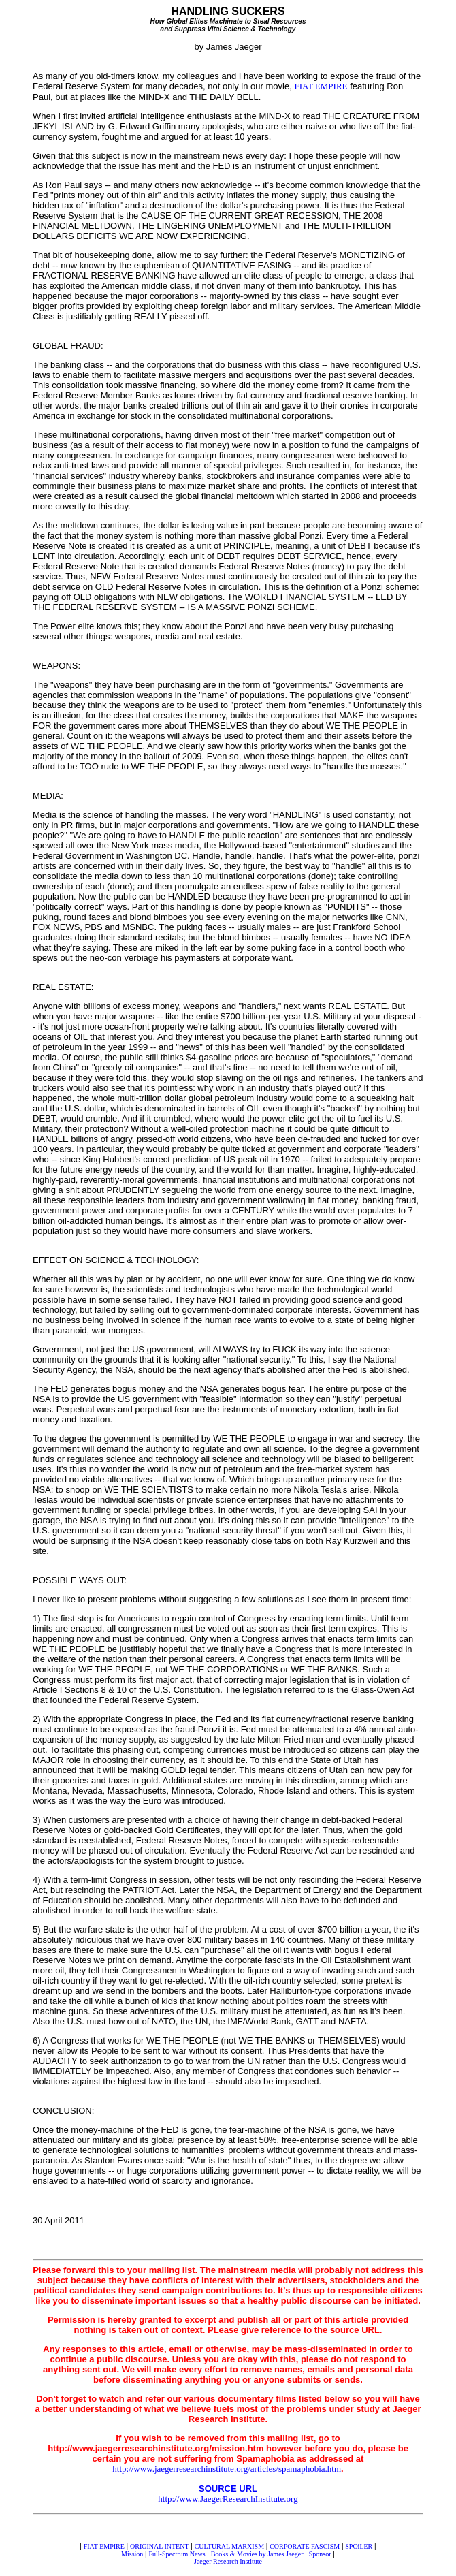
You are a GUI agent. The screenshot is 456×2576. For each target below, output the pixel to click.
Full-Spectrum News (177, 2554)
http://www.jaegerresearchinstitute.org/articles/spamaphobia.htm (226, 2469)
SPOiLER (358, 2546)
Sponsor (320, 2554)
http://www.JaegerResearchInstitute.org (227, 2499)
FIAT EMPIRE (320, 86)
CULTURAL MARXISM (229, 2546)
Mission (132, 2554)
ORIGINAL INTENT (159, 2546)
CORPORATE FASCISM (305, 2546)
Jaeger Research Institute (228, 2561)
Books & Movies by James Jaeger (257, 2554)
